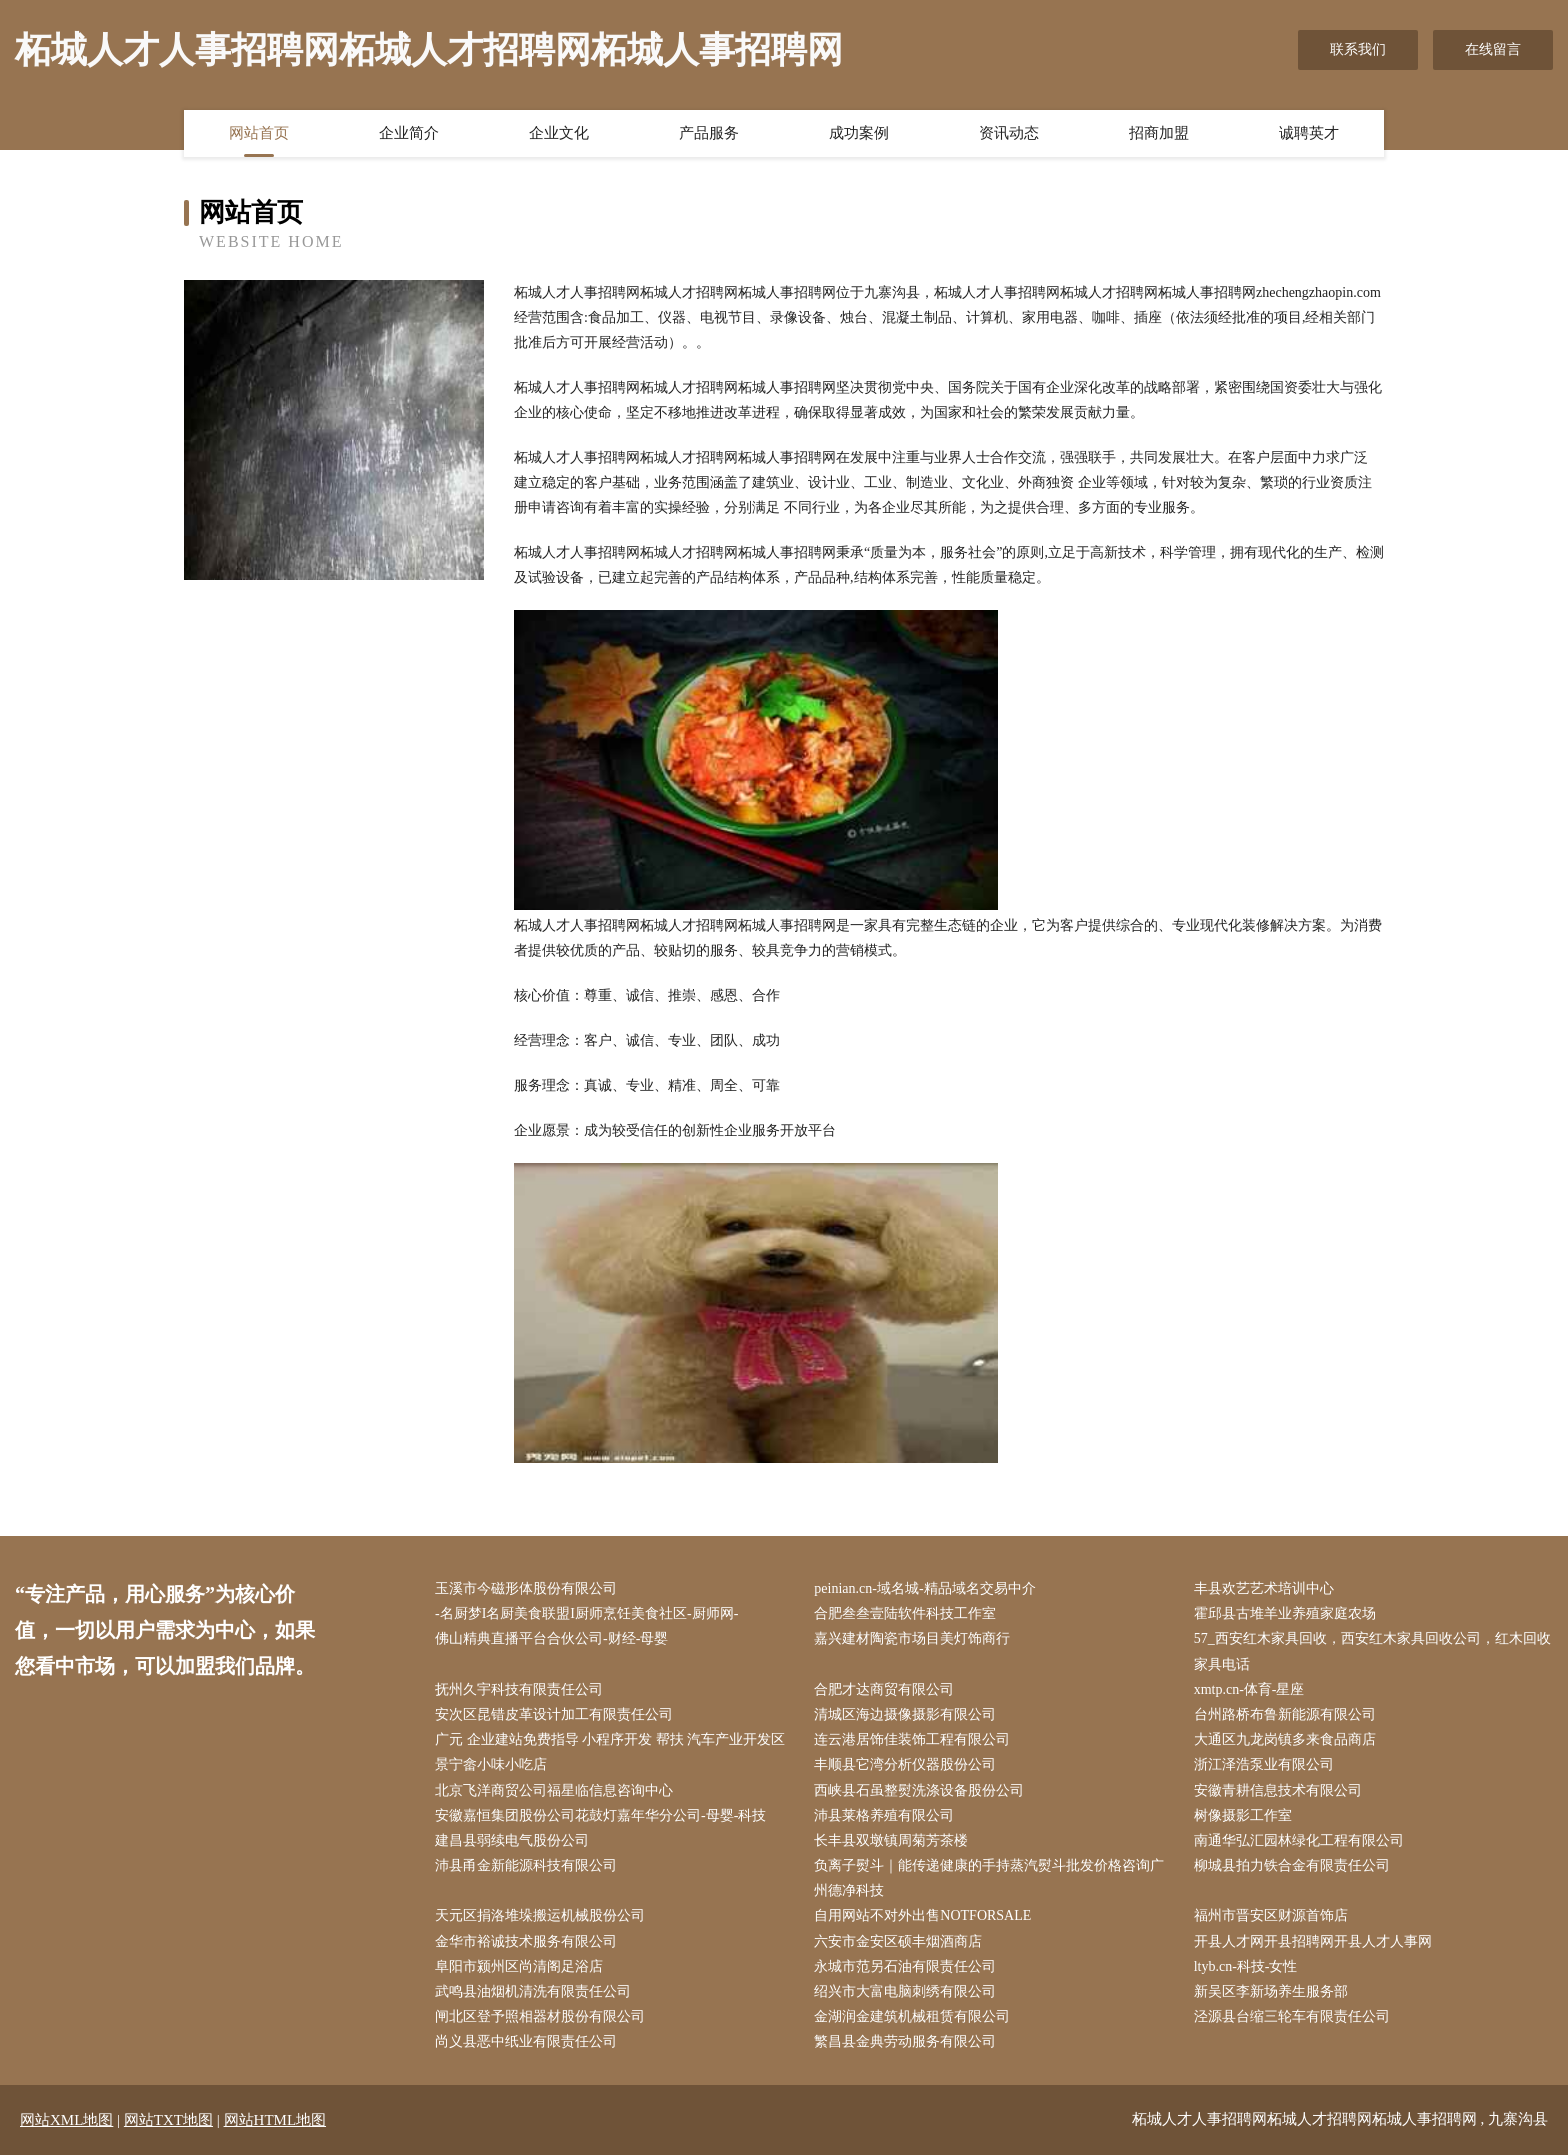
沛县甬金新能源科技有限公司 (526, 1865)
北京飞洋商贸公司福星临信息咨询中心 (554, 1790)
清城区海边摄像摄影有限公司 (905, 1714)
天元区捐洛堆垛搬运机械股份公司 (540, 1915)
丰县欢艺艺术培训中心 (1264, 1588)
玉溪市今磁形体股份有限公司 (526, 1588)
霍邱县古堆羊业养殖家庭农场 (1285, 1613)
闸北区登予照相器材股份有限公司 (540, 2016)
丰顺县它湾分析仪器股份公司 (905, 1764)
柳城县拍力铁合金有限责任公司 (1292, 1865)
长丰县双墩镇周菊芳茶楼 (891, 1840)
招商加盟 (1159, 133)
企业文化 (559, 133)
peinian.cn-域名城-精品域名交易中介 (924, 1588)
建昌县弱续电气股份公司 (512, 1840)
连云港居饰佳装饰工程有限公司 (912, 1739)
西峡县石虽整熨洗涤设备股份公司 (919, 1790)
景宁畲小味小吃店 (491, 1764)
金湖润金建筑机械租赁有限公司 (912, 2016)
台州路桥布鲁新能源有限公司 (1285, 1714)
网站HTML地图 (275, 2120)
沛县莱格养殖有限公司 (884, 1815)
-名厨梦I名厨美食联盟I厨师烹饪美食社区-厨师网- (586, 1613)
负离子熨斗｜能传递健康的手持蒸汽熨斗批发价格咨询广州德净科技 (989, 1878)
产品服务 (709, 133)
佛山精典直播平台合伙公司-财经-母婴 (551, 1638)
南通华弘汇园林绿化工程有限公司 (1299, 1840)
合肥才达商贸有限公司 (884, 1689)
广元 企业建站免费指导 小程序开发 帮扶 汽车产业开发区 (610, 1739)
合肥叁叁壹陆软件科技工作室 (905, 1613)
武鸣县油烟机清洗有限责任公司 (533, 1991)
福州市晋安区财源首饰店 (1271, 1915)
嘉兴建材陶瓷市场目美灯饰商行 (912, 1638)
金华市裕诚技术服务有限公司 (526, 1941)
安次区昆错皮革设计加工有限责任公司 (554, 1714)
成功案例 (859, 133)
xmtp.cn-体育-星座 (1249, 1689)
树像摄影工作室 (1243, 1815)
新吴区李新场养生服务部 (1271, 1991)
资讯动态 (1009, 133)
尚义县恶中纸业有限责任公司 (526, 2041)
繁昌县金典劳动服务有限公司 (905, 2041)
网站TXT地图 (168, 2120)
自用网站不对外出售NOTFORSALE (922, 1915)
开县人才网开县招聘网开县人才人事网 (1313, 1941)
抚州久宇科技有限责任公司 (519, 1689)
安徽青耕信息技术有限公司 (1278, 1790)
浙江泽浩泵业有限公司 (1264, 1764)
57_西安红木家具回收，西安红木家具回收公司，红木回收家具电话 (1372, 1651)
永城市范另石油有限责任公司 (905, 1966)
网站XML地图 (66, 2120)
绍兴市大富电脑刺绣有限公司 (905, 1991)
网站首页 (259, 133)
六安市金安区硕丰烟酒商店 (898, 1941)
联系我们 (1358, 49)
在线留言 (1493, 49)
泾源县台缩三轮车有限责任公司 (1292, 2016)
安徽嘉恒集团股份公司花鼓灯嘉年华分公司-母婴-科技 (600, 1815)
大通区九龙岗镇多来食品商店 (1285, 1739)
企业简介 (409, 133)
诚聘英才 (1309, 133)
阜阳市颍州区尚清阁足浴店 (519, 1966)
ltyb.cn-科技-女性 (1246, 1966)
